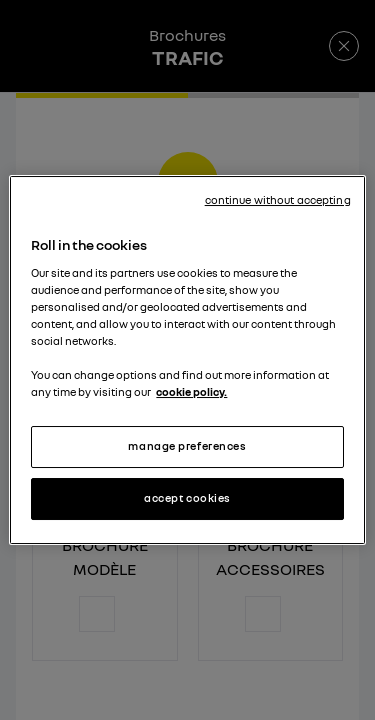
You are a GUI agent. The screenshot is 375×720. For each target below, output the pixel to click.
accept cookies (187, 498)
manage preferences (187, 446)
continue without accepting (278, 200)
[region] (187, 360)
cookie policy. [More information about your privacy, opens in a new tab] (191, 392)
